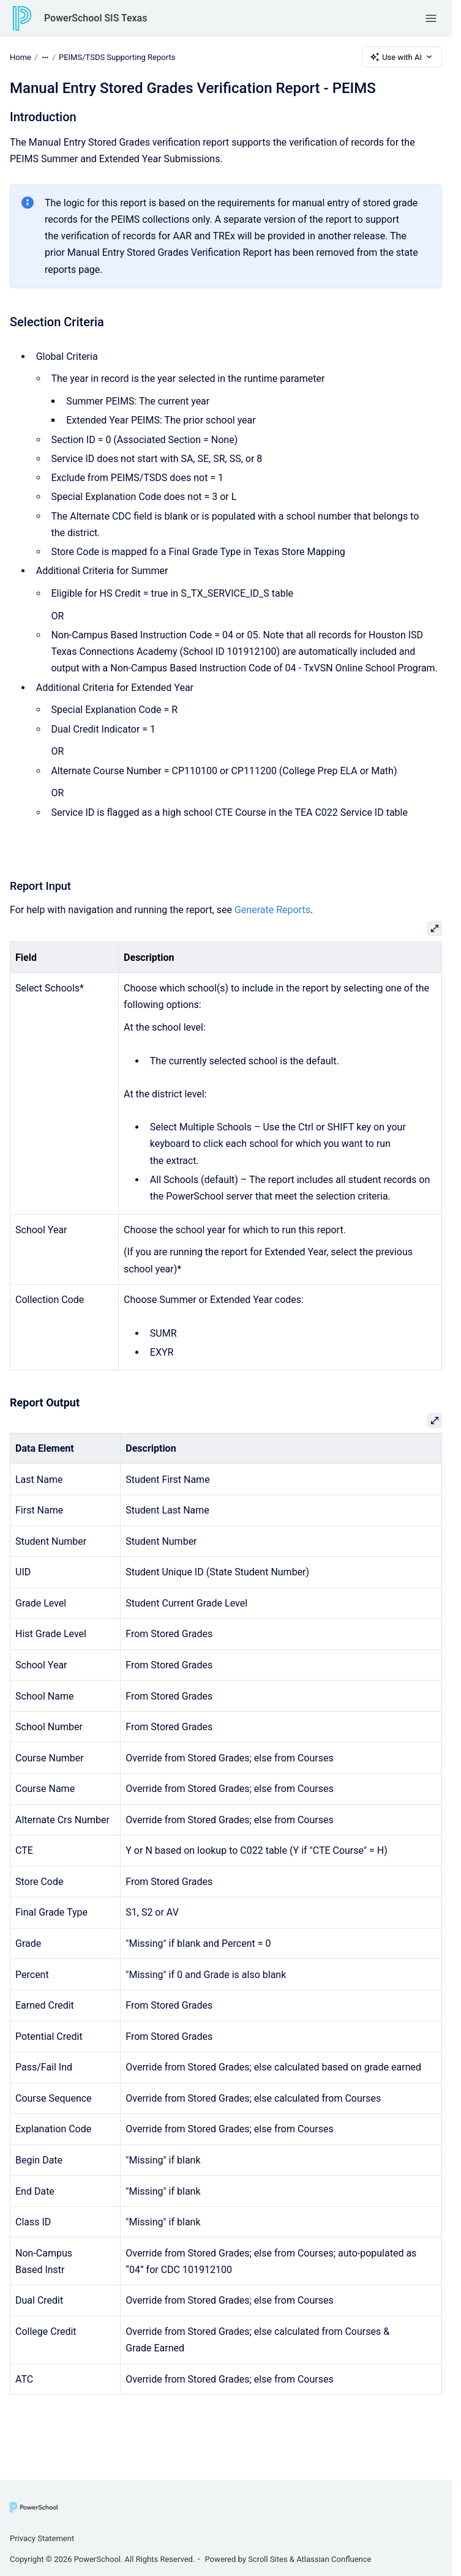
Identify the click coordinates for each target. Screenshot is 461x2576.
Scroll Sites (268, 2559)
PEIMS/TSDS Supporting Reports (117, 56)
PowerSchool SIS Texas (95, 18)
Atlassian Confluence (333, 2559)
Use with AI (402, 57)
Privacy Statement (42, 2538)
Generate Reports (272, 910)
